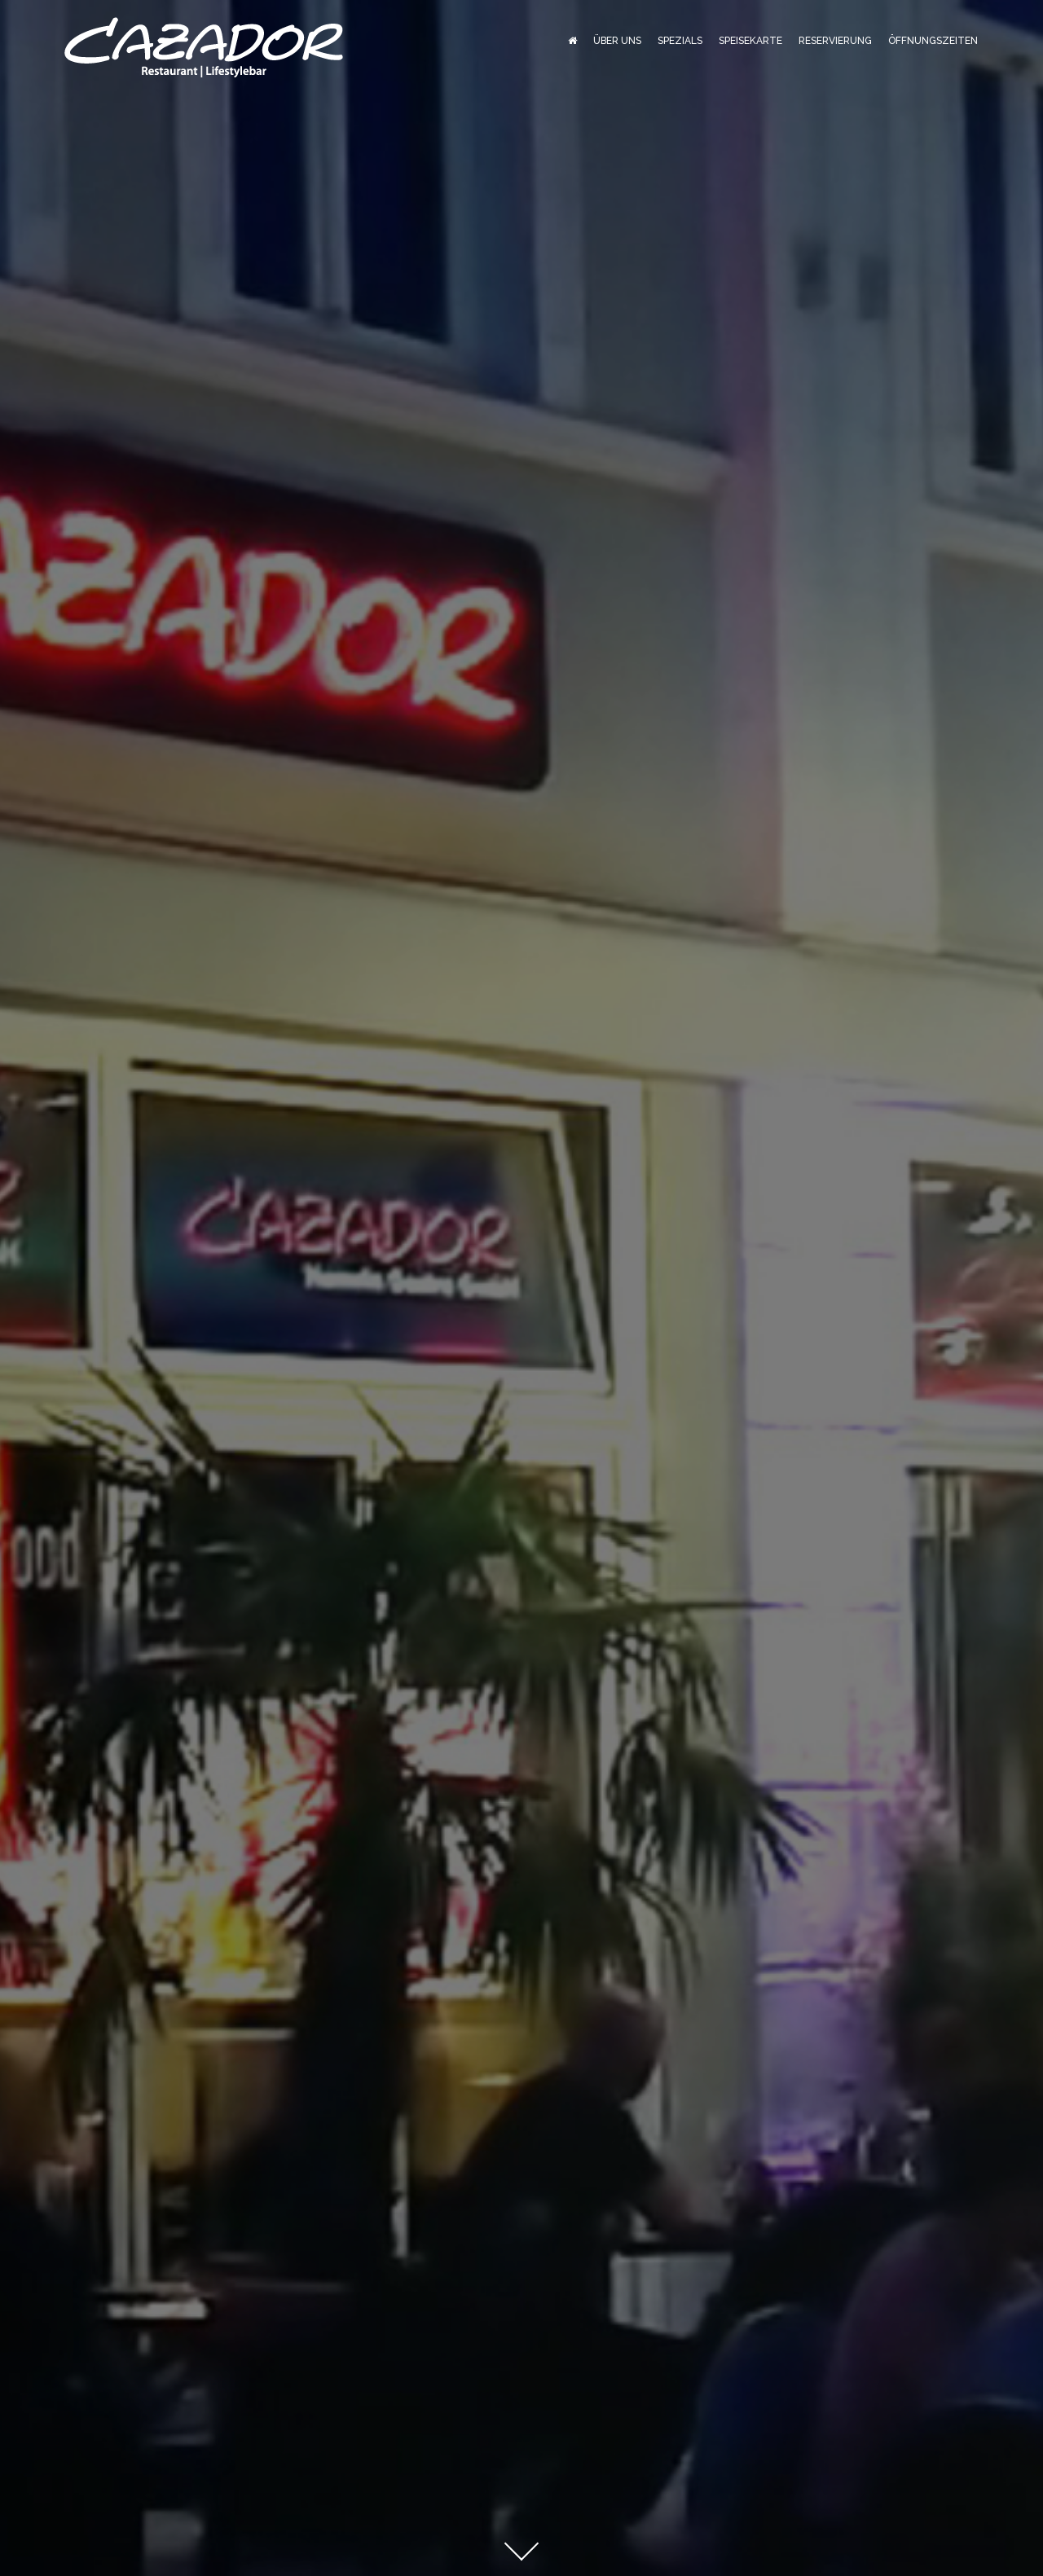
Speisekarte (750, 40)
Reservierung (835, 40)
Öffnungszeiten (933, 40)
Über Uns (617, 40)
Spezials (680, 40)
